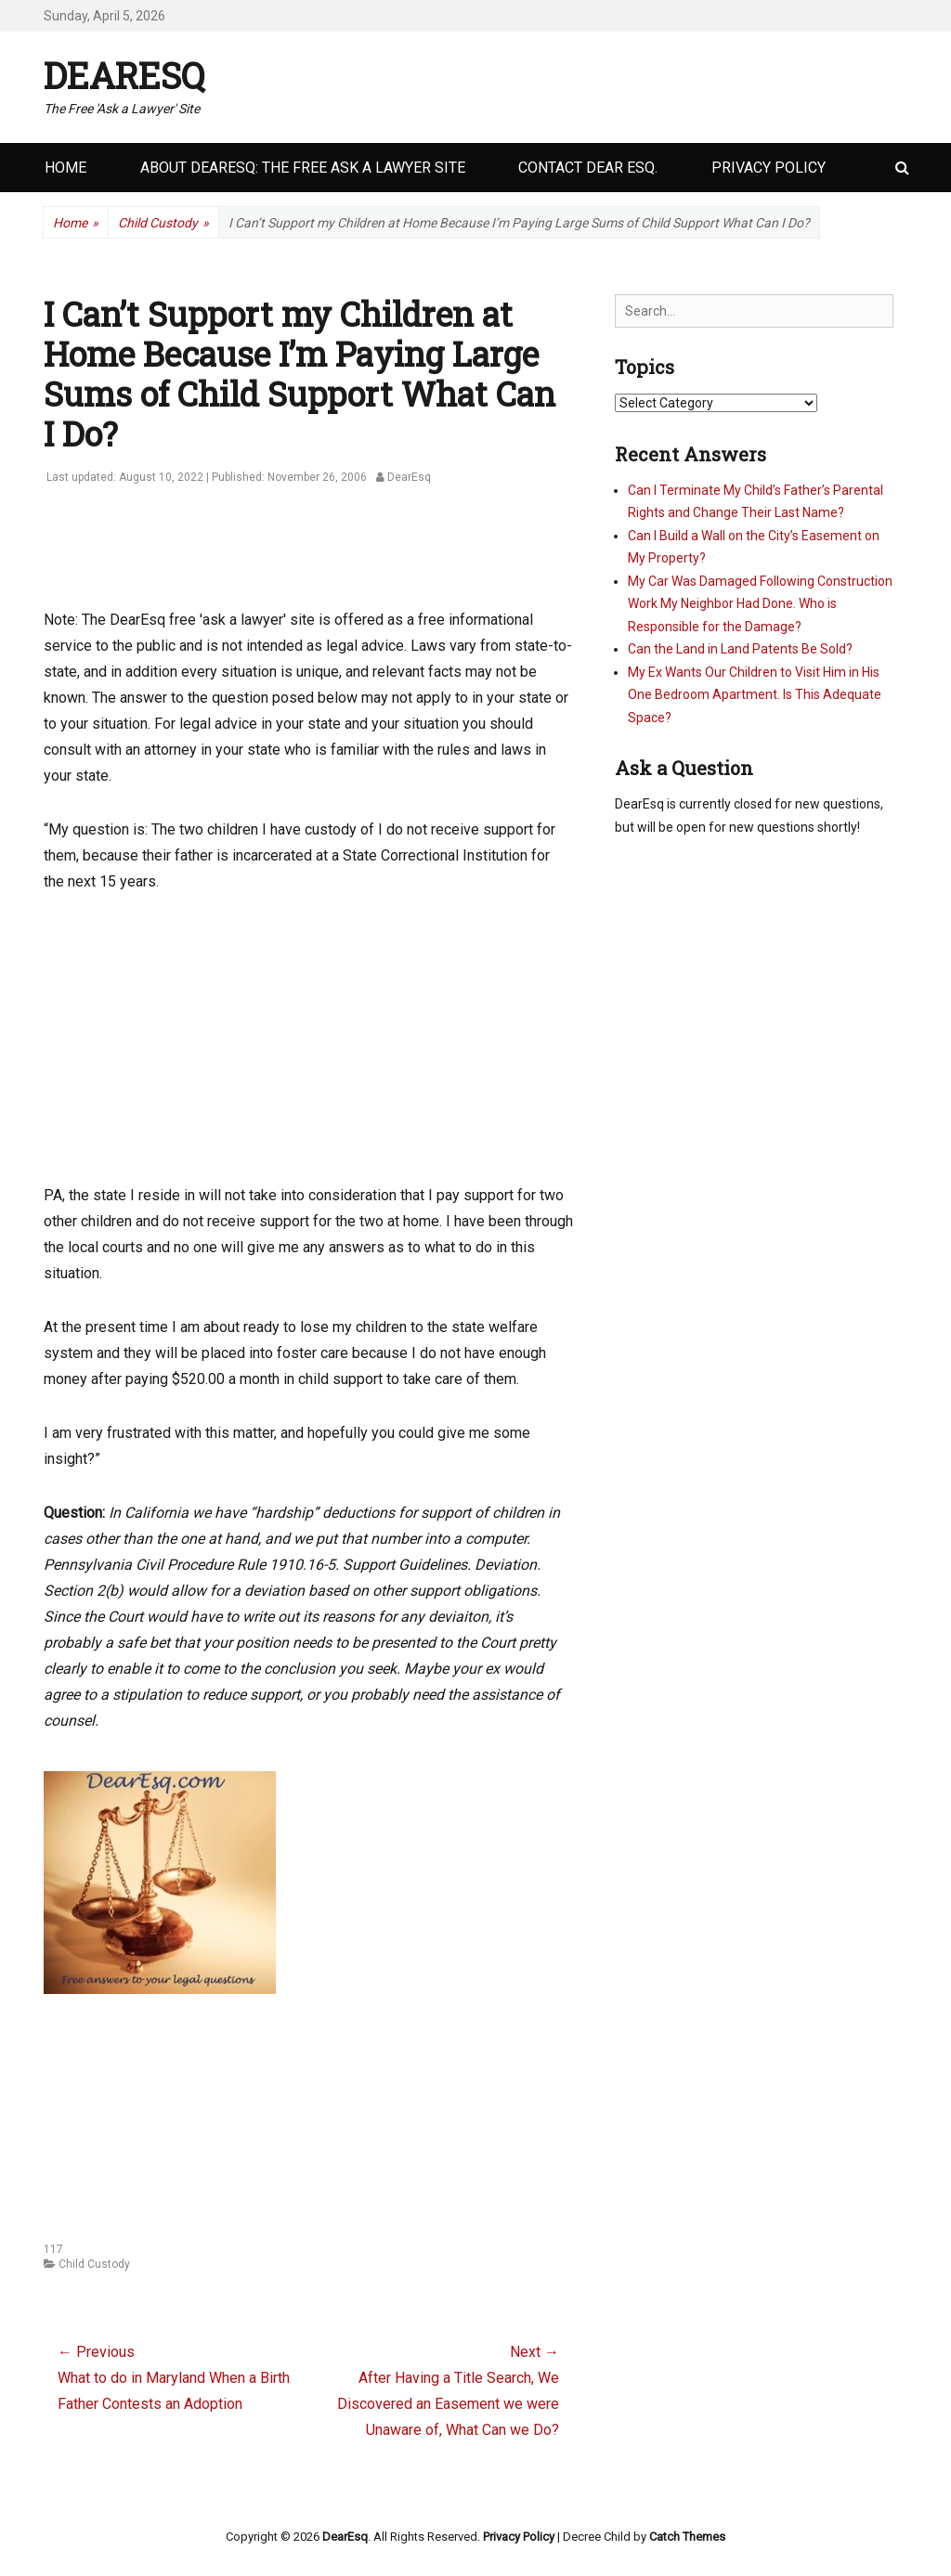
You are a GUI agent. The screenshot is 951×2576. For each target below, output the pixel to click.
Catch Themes (687, 2537)
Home (65, 167)
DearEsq (124, 75)
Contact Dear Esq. (588, 167)
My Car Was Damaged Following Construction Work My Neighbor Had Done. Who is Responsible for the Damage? (760, 604)
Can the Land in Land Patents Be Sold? (740, 648)
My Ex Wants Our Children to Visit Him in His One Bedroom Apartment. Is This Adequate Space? (754, 695)
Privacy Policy (768, 167)
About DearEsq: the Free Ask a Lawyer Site (302, 167)
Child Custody (163, 223)
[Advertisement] (382, 557)
